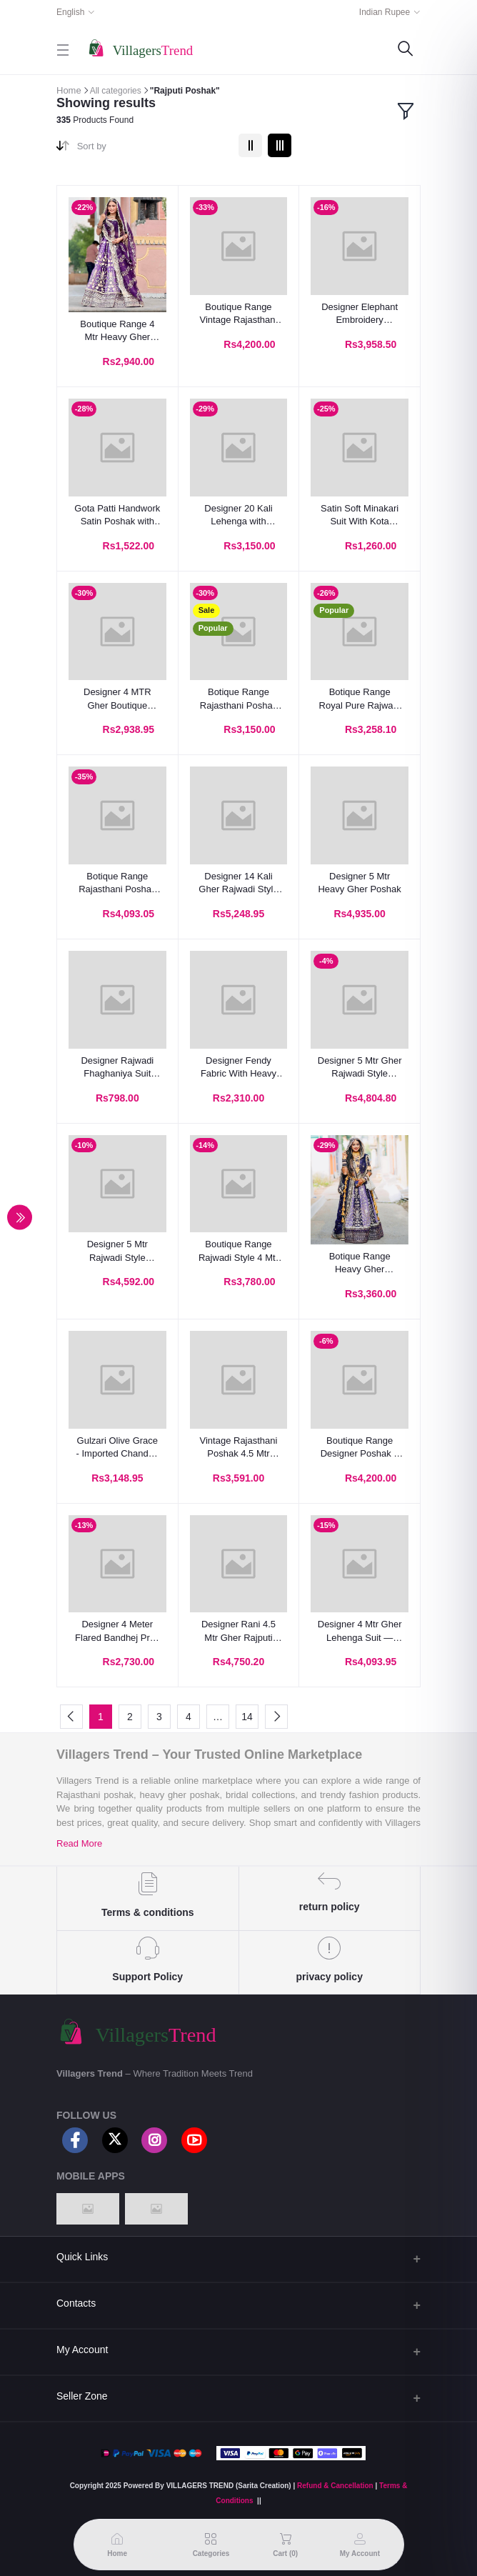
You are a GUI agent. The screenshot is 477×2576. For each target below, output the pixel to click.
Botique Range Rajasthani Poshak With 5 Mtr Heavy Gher (117, 883)
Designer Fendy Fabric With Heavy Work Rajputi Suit (238, 1067)
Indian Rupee (384, 12)
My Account (82, 2349)
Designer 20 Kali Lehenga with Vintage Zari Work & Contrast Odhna (238, 515)
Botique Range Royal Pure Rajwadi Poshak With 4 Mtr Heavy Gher (360, 699)
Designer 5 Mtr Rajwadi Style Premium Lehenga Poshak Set (117, 1251)
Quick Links (82, 2256)
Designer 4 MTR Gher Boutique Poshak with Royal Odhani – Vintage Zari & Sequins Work (117, 699)
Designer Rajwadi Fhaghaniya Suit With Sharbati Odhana (117, 1067)
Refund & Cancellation (335, 2486)
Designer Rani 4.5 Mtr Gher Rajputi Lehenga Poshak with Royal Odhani (238, 1631)
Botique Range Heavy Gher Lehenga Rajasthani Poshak (359, 1263)
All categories (115, 91)
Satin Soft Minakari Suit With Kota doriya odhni (359, 515)
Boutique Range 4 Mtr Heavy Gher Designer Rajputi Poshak (117, 331)
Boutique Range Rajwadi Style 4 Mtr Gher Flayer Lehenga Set (238, 1251)
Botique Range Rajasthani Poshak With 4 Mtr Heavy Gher (238, 699)
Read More (79, 1843)
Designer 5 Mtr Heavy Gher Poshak (359, 882)
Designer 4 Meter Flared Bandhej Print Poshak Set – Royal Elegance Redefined (117, 1631)
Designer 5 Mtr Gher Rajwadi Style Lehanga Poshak (360, 1067)
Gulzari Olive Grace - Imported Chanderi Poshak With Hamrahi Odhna (117, 1447)
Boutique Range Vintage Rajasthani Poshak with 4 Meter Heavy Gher (238, 313)
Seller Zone (82, 2396)
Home (68, 90)
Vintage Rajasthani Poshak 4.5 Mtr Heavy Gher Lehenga (239, 1447)
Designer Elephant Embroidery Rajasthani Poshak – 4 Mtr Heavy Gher (359, 313)
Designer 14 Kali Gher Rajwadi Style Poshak (238, 883)
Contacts (76, 2303)
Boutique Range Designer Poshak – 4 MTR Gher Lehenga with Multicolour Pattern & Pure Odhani (359, 1447)
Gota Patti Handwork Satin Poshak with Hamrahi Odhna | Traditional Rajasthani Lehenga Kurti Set (117, 515)
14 (247, 1716)
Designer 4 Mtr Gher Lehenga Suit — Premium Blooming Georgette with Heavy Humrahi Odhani (360, 1631)
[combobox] (152, 149)
